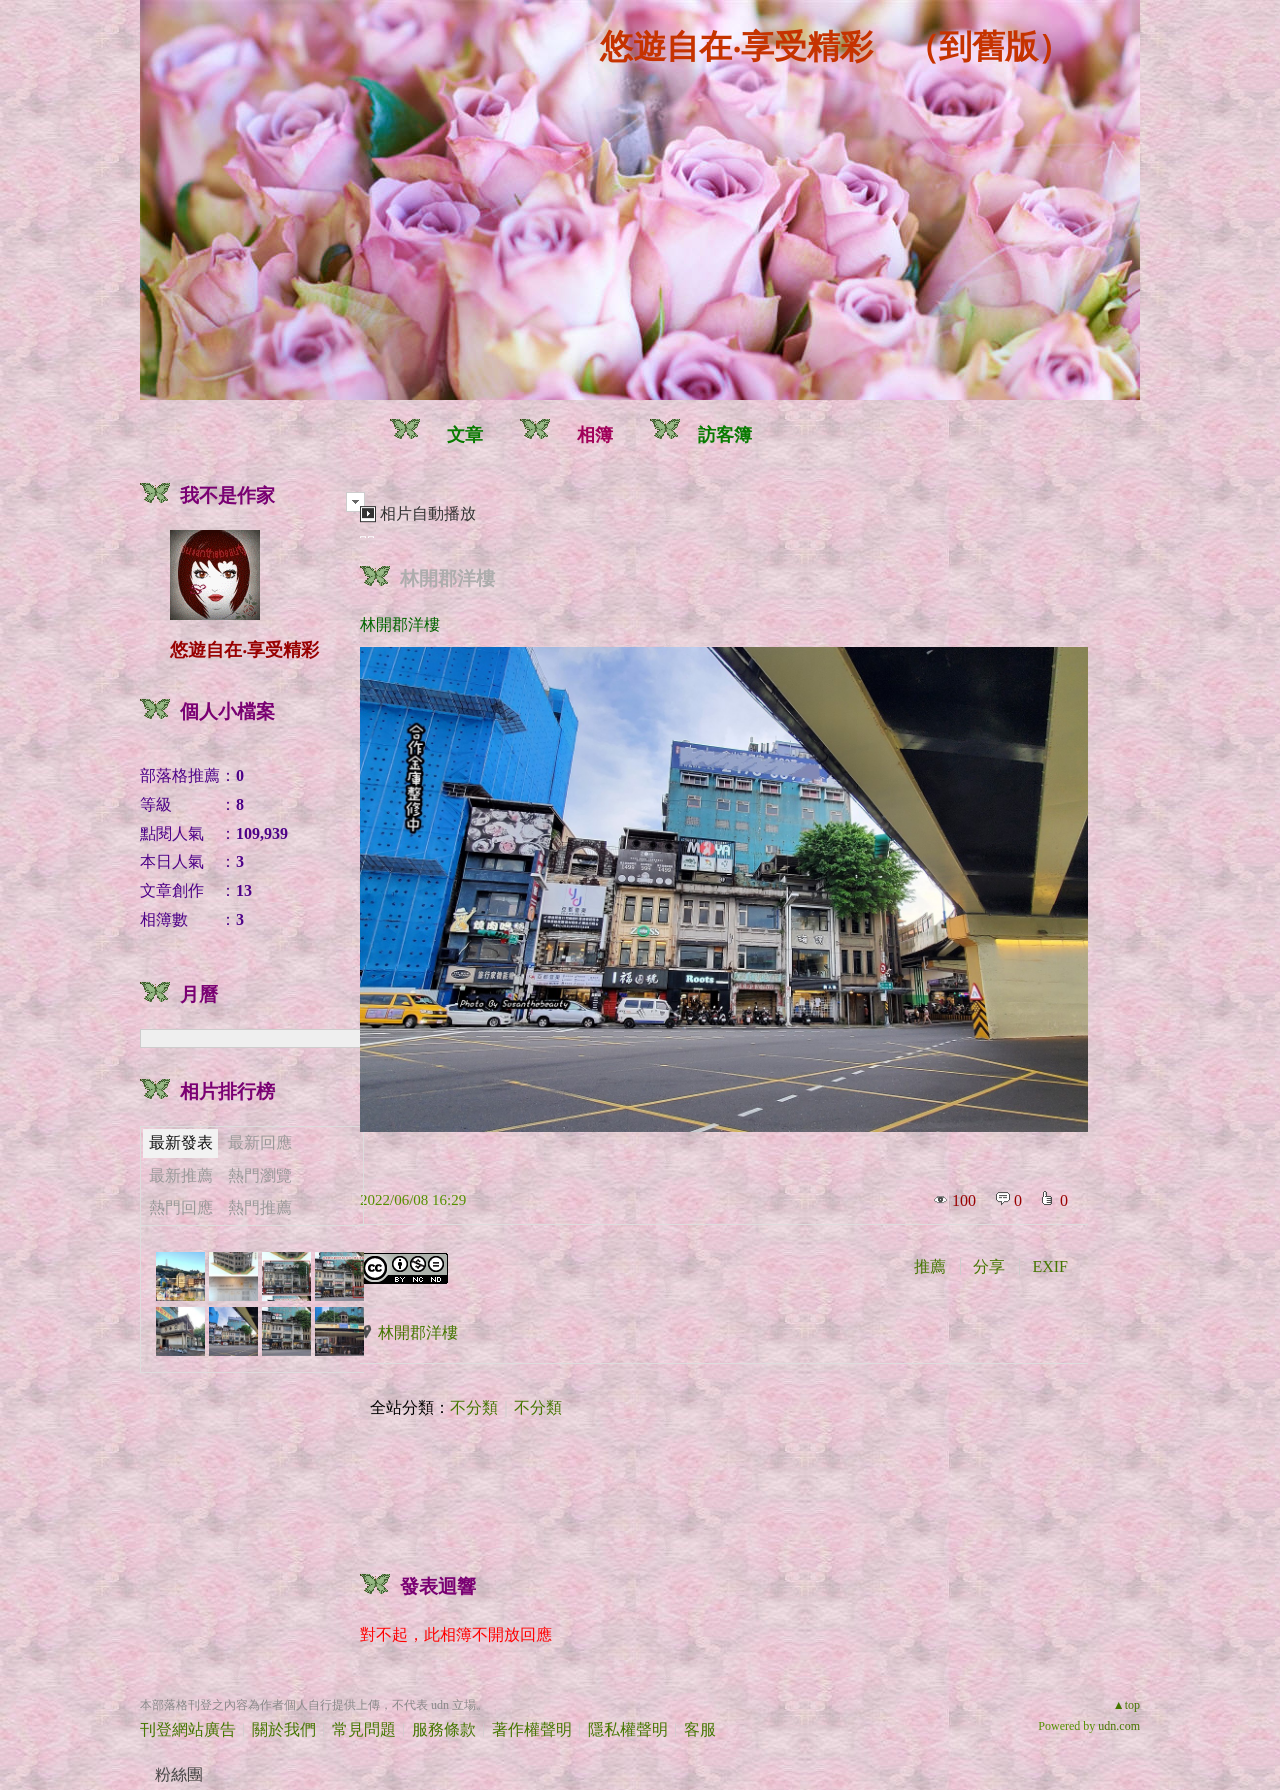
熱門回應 (181, 1207)
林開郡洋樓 (447, 578)
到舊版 (988, 47)
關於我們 (284, 1729)
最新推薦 (181, 1175)
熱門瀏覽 (260, 1175)
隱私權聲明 (628, 1729)
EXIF (1050, 1266)
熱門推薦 (260, 1207)
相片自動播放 (428, 513)
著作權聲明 (532, 1729)
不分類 (474, 1407)
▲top (1126, 1705)
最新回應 (260, 1142)
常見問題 (364, 1729)
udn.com (1119, 1726)
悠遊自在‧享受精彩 (736, 47)
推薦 (930, 1266)
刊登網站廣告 (188, 1729)
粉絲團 (179, 1774)
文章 (465, 435)
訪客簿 (725, 435)
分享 (989, 1266)
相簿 (595, 435)
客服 (700, 1729)
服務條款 (444, 1729)
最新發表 (181, 1142)
